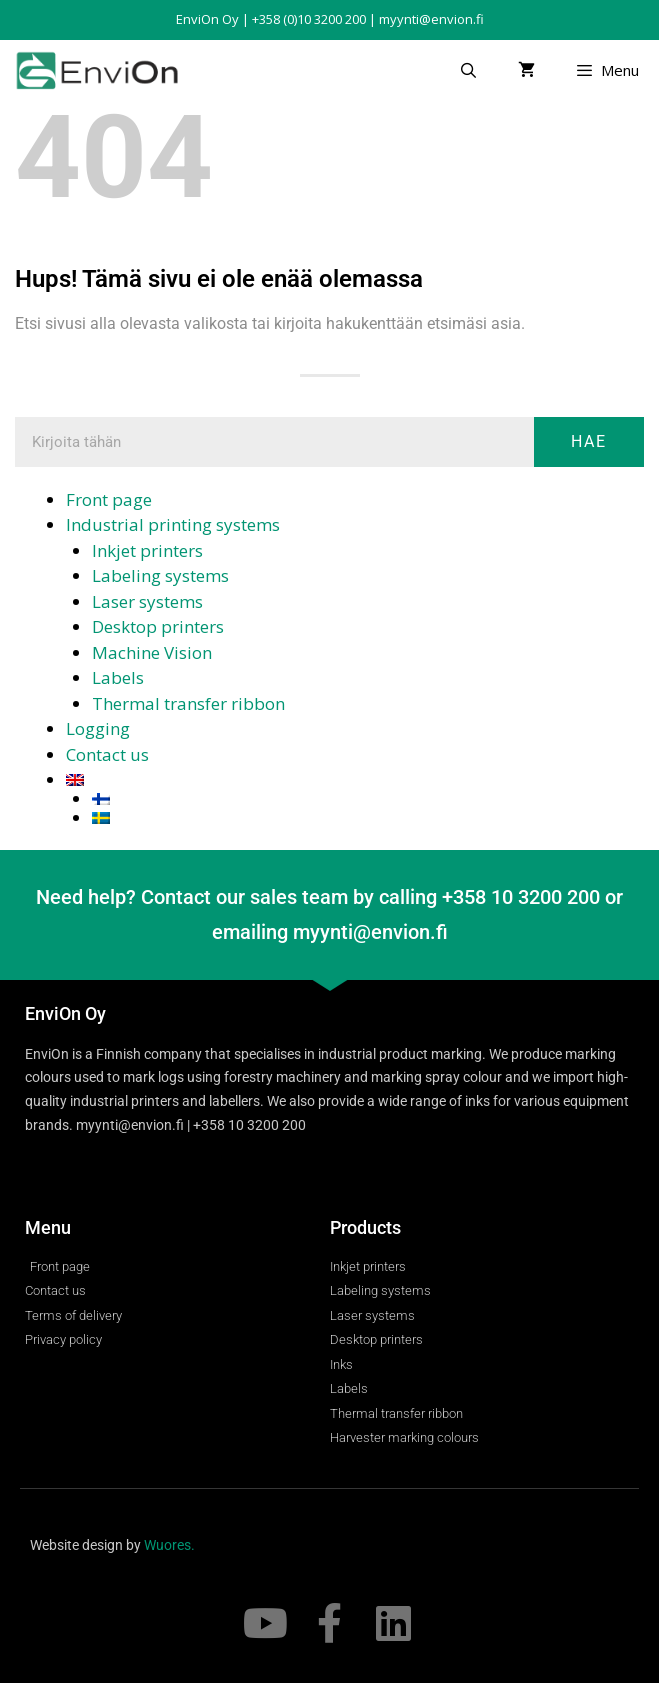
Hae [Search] (589, 441)
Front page (109, 499)
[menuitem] (355, 780)
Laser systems (147, 601)
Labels (118, 677)
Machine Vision (152, 652)
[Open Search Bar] (467, 70)
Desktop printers (158, 626)
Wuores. (169, 1545)
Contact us (107, 754)
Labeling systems (160, 575)
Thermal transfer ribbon (188, 703)
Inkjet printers (147, 550)
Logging (98, 728)
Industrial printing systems (173, 524)
